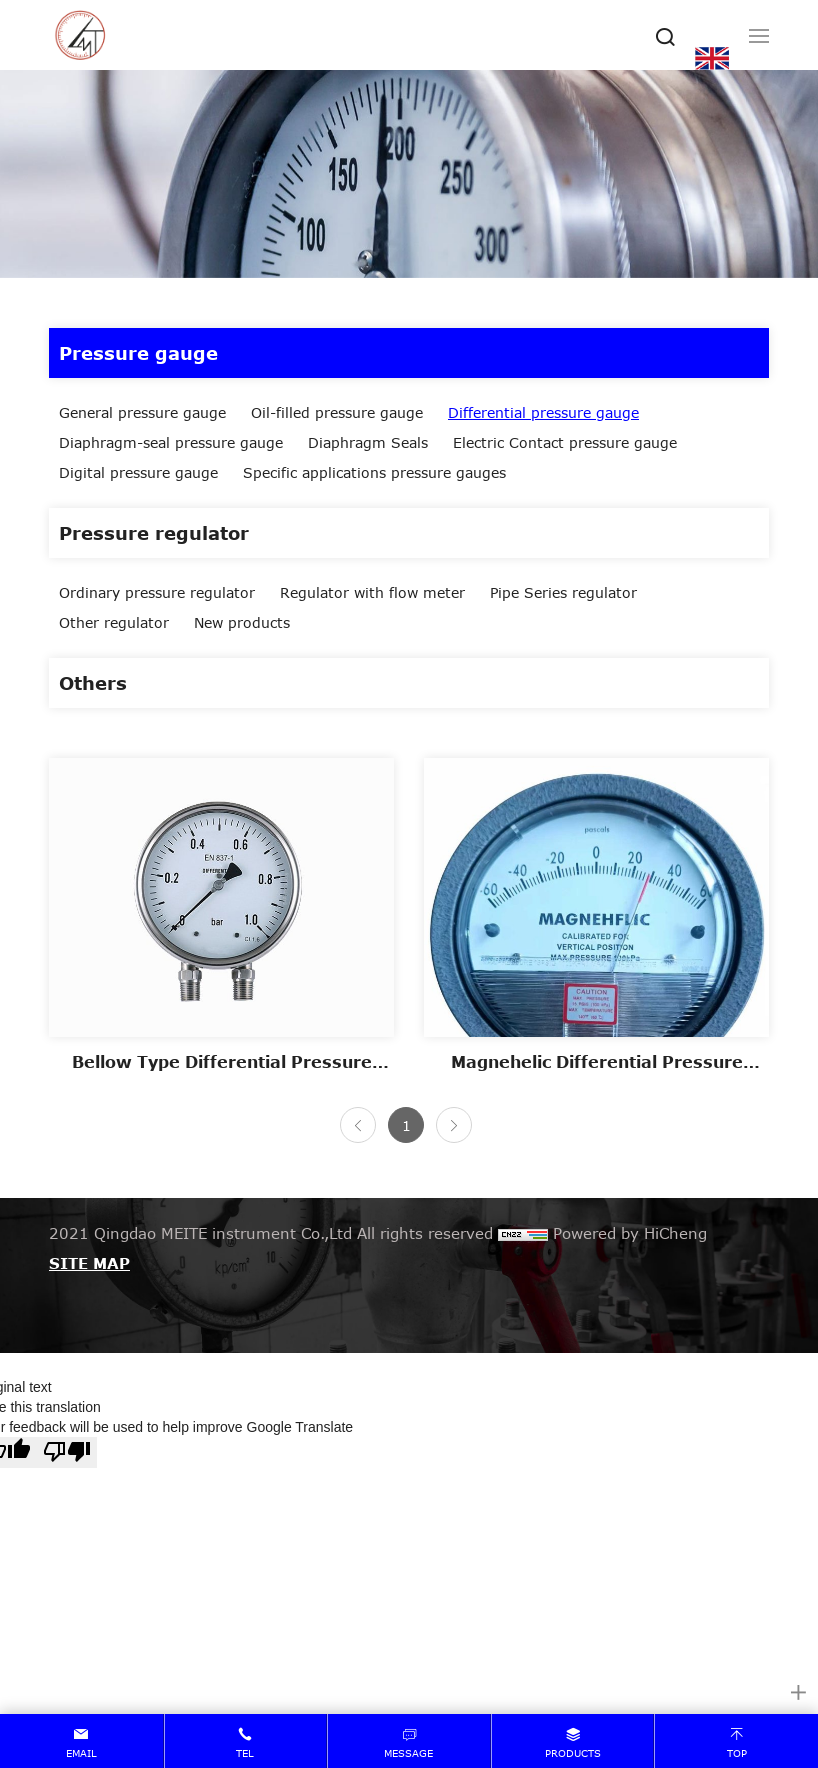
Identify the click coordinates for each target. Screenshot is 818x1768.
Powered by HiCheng (630, 1233)
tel (245, 1753)
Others (93, 683)
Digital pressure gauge (138, 472)
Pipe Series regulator (563, 592)
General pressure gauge (142, 412)
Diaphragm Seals (368, 442)
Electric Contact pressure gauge (565, 442)
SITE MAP (89, 1263)
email (81, 1753)
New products (242, 622)
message (408, 1753)
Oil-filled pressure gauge (337, 412)
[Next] (454, 1125)
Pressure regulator (154, 533)
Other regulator (114, 622)
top (737, 1753)
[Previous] (358, 1125)
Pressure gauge (138, 353)
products (573, 1753)
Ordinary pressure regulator (157, 592)
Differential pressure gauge (543, 412)
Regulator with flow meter (372, 592)
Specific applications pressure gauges (374, 472)
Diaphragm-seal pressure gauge (171, 442)
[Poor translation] (67, 1452)
